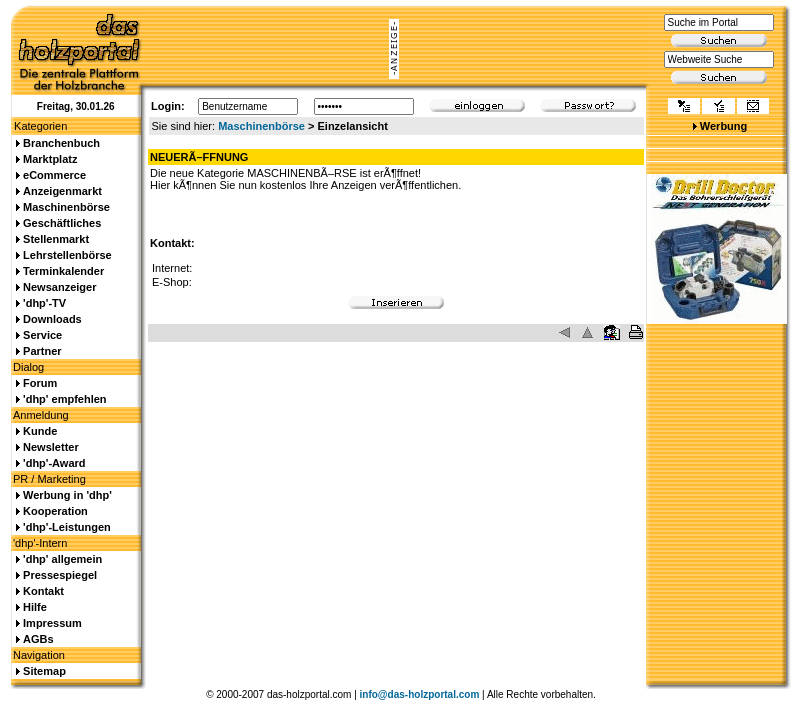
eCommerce (54, 175)
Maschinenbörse (261, 126)
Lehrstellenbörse (67, 255)
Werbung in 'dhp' (67, 495)
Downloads (52, 319)
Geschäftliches (62, 223)
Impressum (52, 623)
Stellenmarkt (56, 239)
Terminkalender (63, 271)
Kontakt (43, 591)
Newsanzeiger (59, 287)
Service (42, 335)
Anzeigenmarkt (62, 191)
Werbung (723, 126)
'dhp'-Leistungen (67, 527)
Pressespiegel (60, 575)
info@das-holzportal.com (420, 694)
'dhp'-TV (44, 303)
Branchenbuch (61, 143)
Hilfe (35, 607)
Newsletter (51, 447)
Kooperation (55, 511)
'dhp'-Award (54, 463)
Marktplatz (50, 159)
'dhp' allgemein (62, 559)
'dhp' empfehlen (64, 399)
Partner (42, 351)
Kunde (40, 431)
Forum (40, 383)
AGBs (38, 639)
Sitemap (44, 671)
